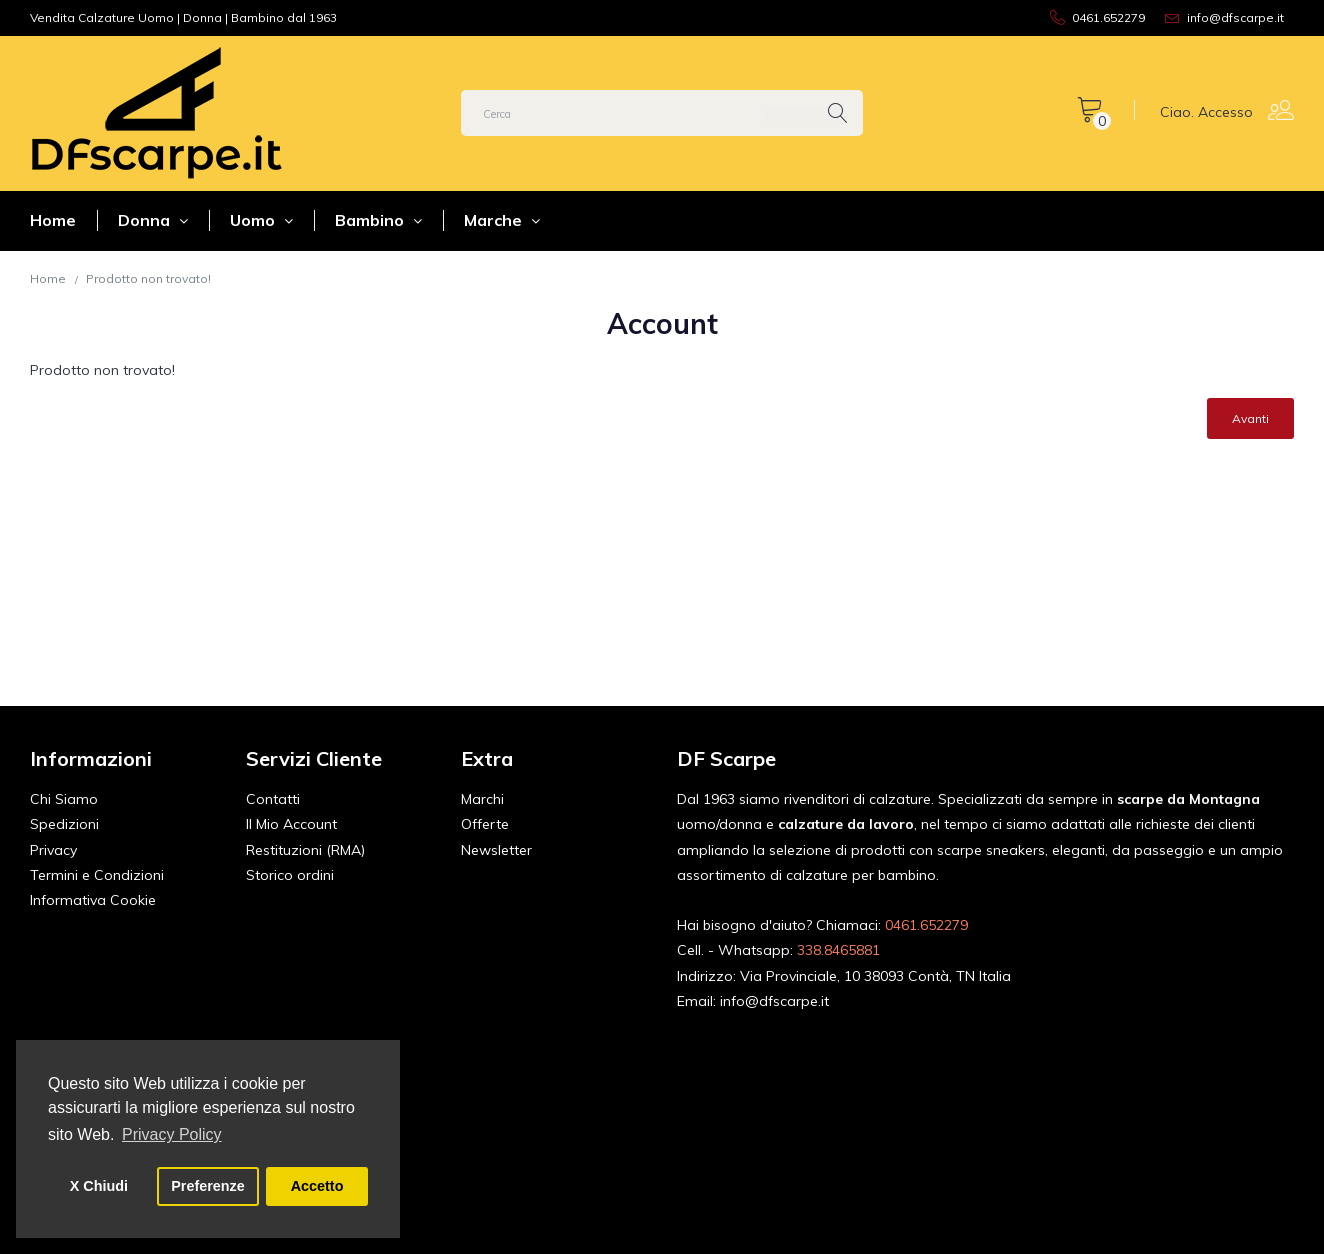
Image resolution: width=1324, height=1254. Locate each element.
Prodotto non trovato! (148, 278)
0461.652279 (926, 925)
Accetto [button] (317, 1186)
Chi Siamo (64, 799)
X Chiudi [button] (99, 1186)
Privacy (53, 850)
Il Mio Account (291, 824)
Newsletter (496, 850)
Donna (153, 220)
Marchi (482, 799)
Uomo (261, 220)
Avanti (1250, 418)
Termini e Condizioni (97, 875)
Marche (502, 220)
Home (53, 220)
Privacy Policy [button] (172, 1134)
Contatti (273, 799)
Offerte (485, 824)
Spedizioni (64, 824)
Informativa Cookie (93, 900)
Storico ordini (290, 875)
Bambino (378, 220)
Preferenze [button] (208, 1186)
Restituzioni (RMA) (305, 850)
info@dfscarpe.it (774, 1001)
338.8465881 (838, 950)
